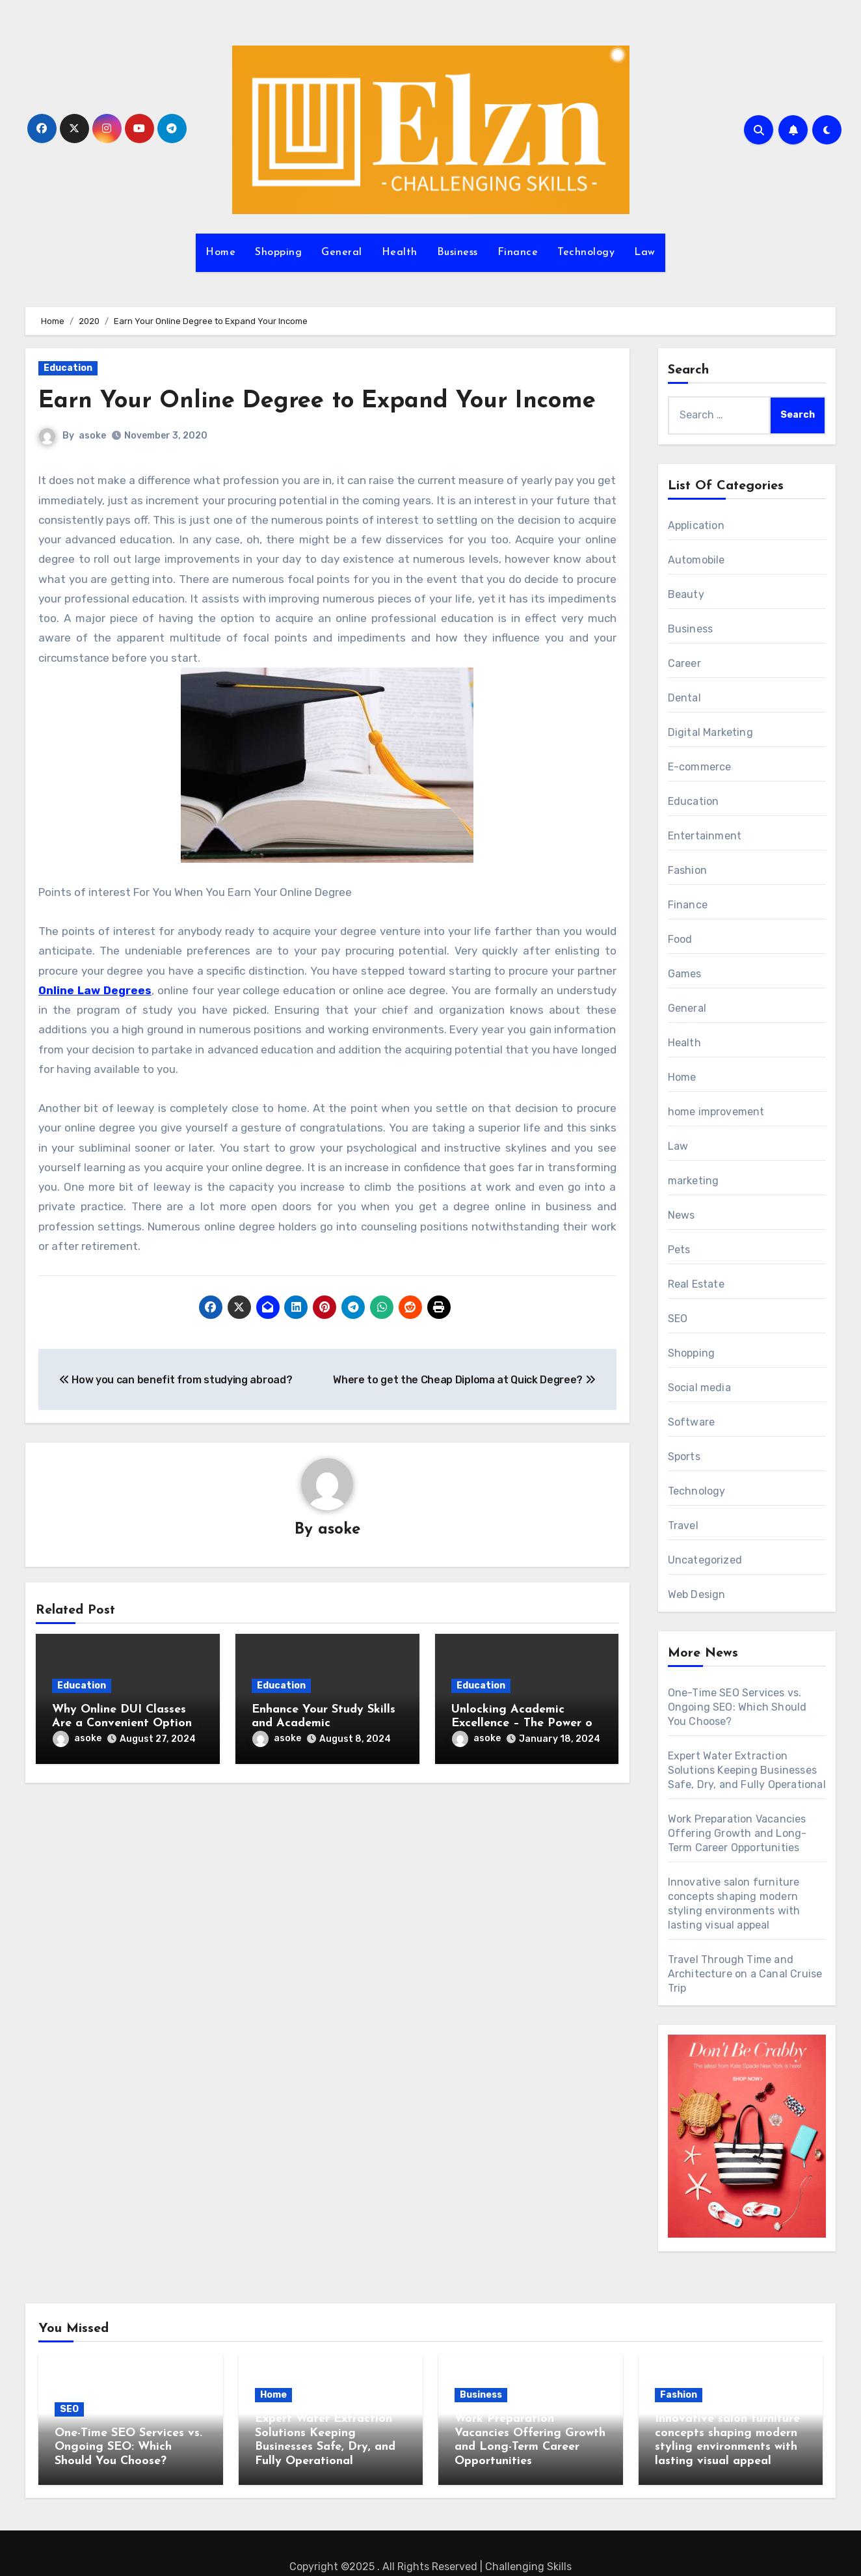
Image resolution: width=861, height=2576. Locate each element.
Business (457, 252)
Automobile (696, 560)
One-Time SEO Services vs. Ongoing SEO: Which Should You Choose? (737, 1707)
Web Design (697, 1594)
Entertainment (705, 836)
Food (680, 939)
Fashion (687, 870)
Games (685, 974)
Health (399, 252)
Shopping (278, 252)
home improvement (716, 1111)
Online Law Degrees (95, 1022)
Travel (683, 1525)
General (341, 252)
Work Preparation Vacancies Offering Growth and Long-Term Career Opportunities (737, 1833)
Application (696, 525)
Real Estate (696, 1284)
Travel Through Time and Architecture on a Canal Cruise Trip (745, 1973)
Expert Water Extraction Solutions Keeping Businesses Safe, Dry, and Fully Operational (747, 1770)
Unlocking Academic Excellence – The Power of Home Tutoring (524, 1756)
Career (684, 663)
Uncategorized (705, 1560)
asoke (92, 467)
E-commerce (700, 767)
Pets (679, 1249)
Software (691, 1422)
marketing (693, 1180)
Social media (699, 1387)
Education (68, 367)
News (681, 1215)
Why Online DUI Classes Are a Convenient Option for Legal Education (122, 1756)
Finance (517, 252)
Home (220, 252)
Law (645, 252)
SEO (678, 1318)
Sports (684, 1456)
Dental (684, 698)
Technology (586, 252)
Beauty (686, 594)
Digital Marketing (710, 732)
